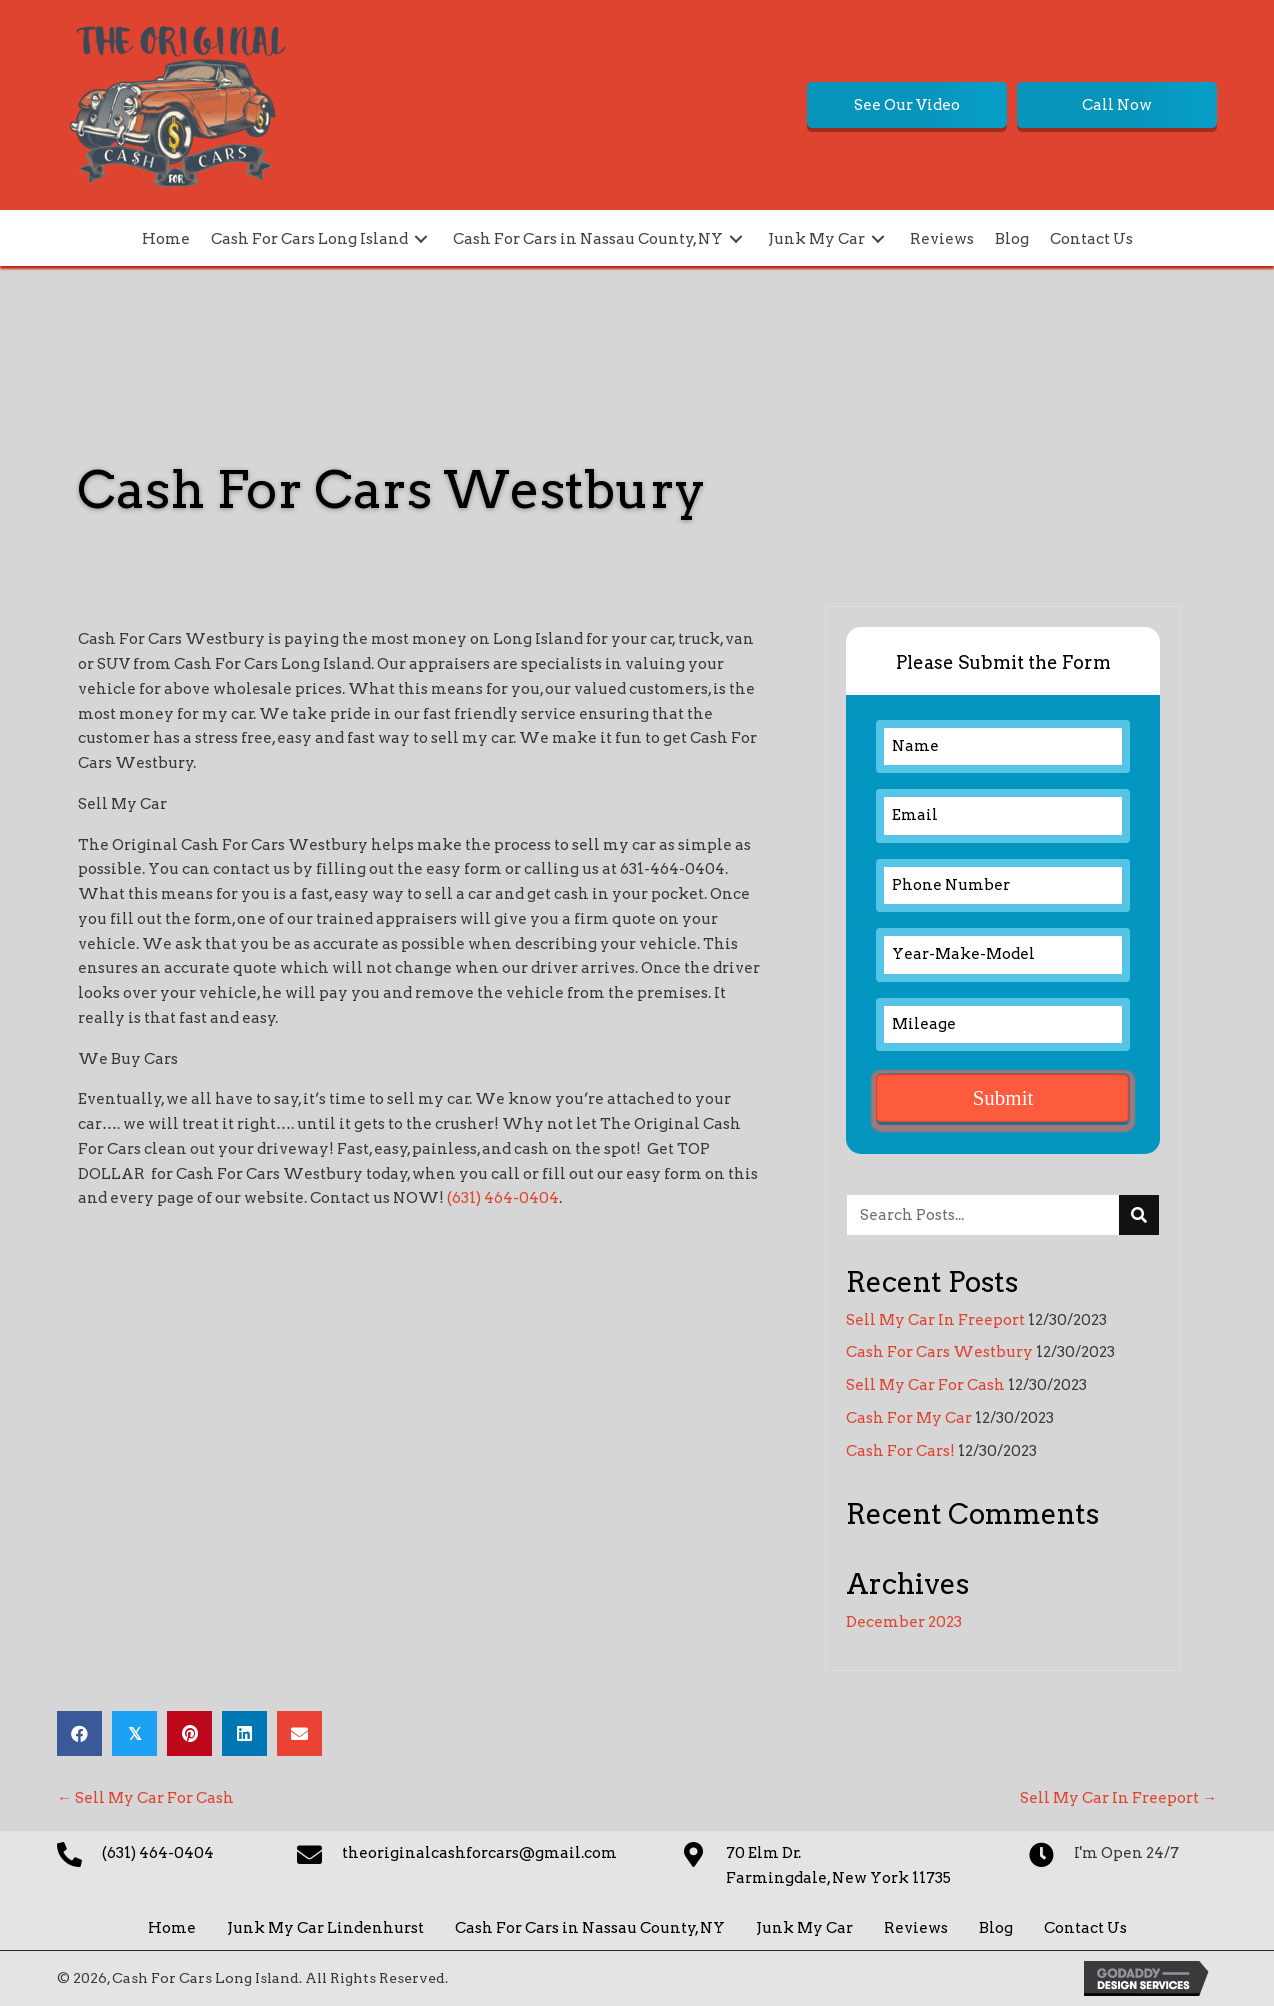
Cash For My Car (909, 1418)
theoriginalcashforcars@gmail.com (479, 1853)
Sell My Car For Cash (925, 1385)
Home (172, 1928)
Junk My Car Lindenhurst (325, 1928)
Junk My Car (804, 1928)
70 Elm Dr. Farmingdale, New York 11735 (838, 1865)
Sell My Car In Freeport (935, 1320)
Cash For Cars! (900, 1451)
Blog (996, 1928)
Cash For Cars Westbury (939, 1352)
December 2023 (904, 1622)
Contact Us (1085, 1928)
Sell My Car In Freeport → (1118, 1798)
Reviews (916, 1928)
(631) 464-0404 (503, 1198)
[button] (907, 105)
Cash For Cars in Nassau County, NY (590, 1928)
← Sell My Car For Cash (145, 1798)
